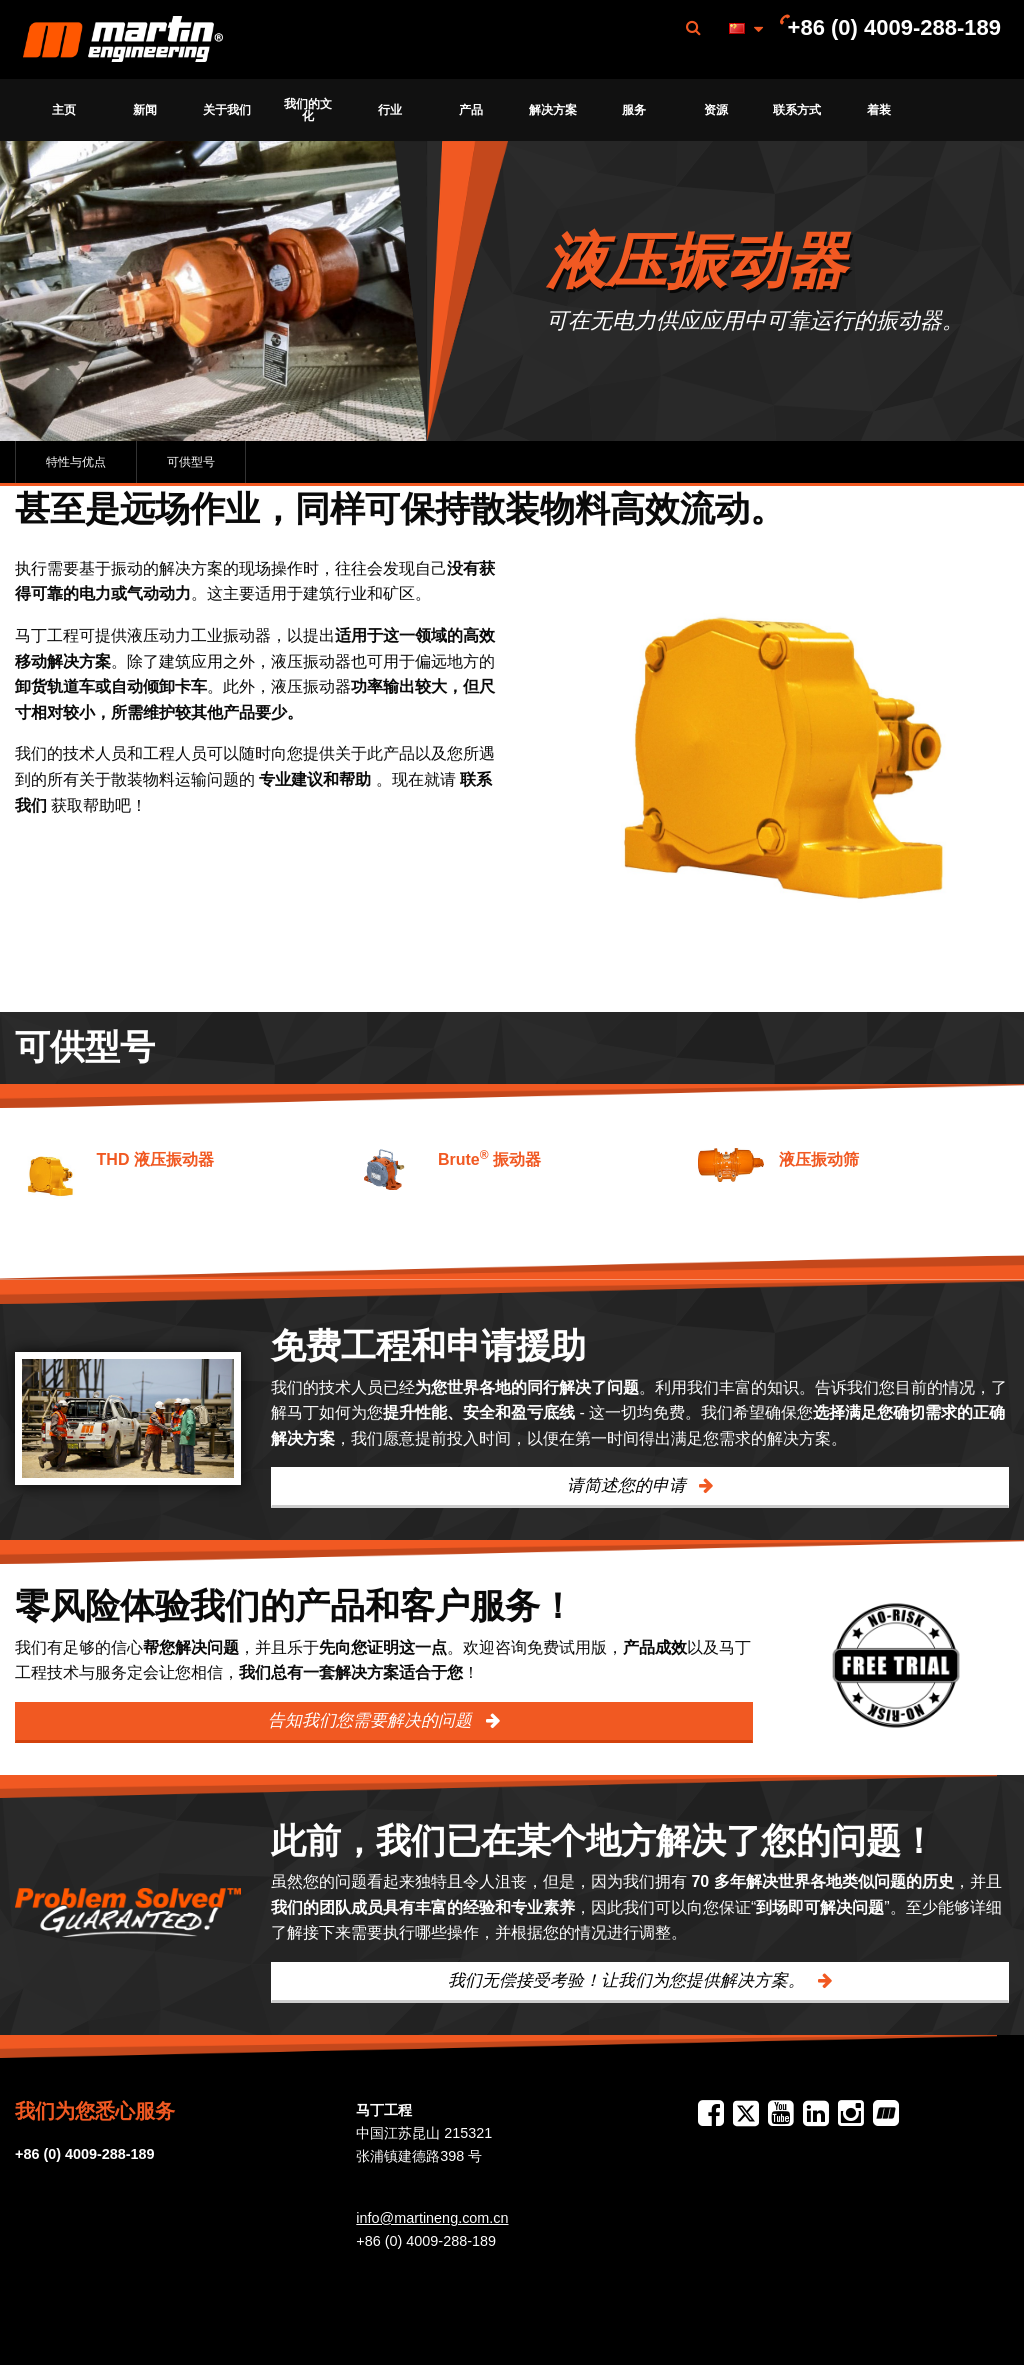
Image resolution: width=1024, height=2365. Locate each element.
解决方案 (553, 110)
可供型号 (191, 462)
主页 (64, 110)
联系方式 (797, 110)
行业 (390, 110)
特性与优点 (76, 462)
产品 (471, 110)
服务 (634, 110)
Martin (123, 40)
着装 (879, 110)
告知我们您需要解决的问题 (372, 1720)
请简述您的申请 (629, 1485)
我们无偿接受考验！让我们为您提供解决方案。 (629, 1980)
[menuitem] (123, 39)
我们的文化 (308, 110)
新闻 (145, 110)
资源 (716, 110)
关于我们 (227, 110)
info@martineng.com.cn (432, 2218)
